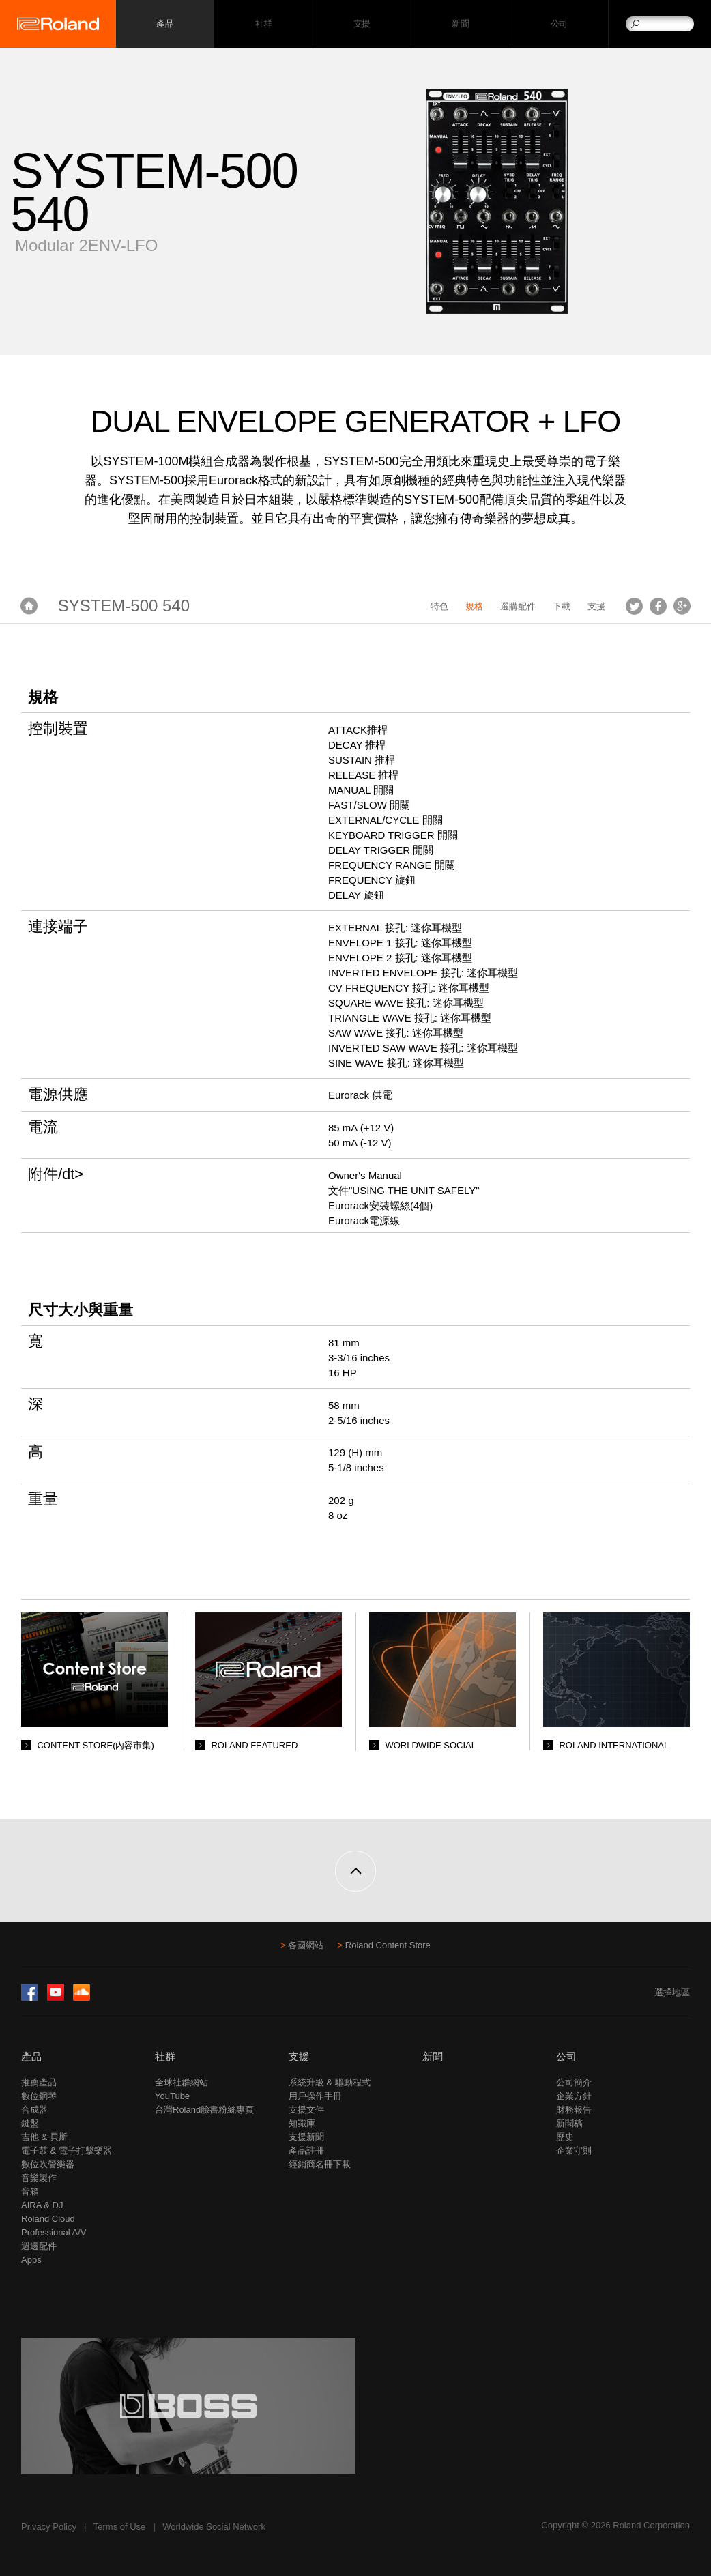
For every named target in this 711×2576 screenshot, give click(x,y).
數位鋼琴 (39, 2096)
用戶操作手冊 (315, 2096)
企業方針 (574, 2096)
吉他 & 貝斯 (44, 2137)
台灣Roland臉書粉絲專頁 (204, 2109)
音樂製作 (39, 2178)
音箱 (30, 2191)
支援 (362, 24)
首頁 (29, 606)
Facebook (658, 606)
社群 (263, 24)
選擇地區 (672, 1992)
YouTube (172, 2096)
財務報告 (574, 2109)
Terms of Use (119, 2526)
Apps (31, 2260)
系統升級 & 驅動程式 (330, 2082)
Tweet (634, 606)
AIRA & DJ (42, 2205)
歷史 (565, 2137)
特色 (439, 606)
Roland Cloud (48, 2219)
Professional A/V (53, 2232)
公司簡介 (574, 2082)
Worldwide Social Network (213, 2526)
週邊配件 (39, 2246)
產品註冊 (306, 2150)
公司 (559, 24)
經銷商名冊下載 (320, 2164)
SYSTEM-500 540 (124, 605)
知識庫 (302, 2123)
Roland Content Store (388, 1945)
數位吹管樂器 (47, 2164)
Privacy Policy (48, 2526)
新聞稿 (569, 2123)
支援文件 (306, 2109)
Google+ (682, 606)
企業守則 (574, 2150)
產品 (31, 2056)
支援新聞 (306, 2137)
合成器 (34, 2109)
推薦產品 (39, 2082)
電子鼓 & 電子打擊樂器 (66, 2150)
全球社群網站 (181, 2082)
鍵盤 (30, 2123)
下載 (561, 606)
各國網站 (305, 1945)
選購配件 (518, 606)
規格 (474, 606)
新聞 (460, 24)
